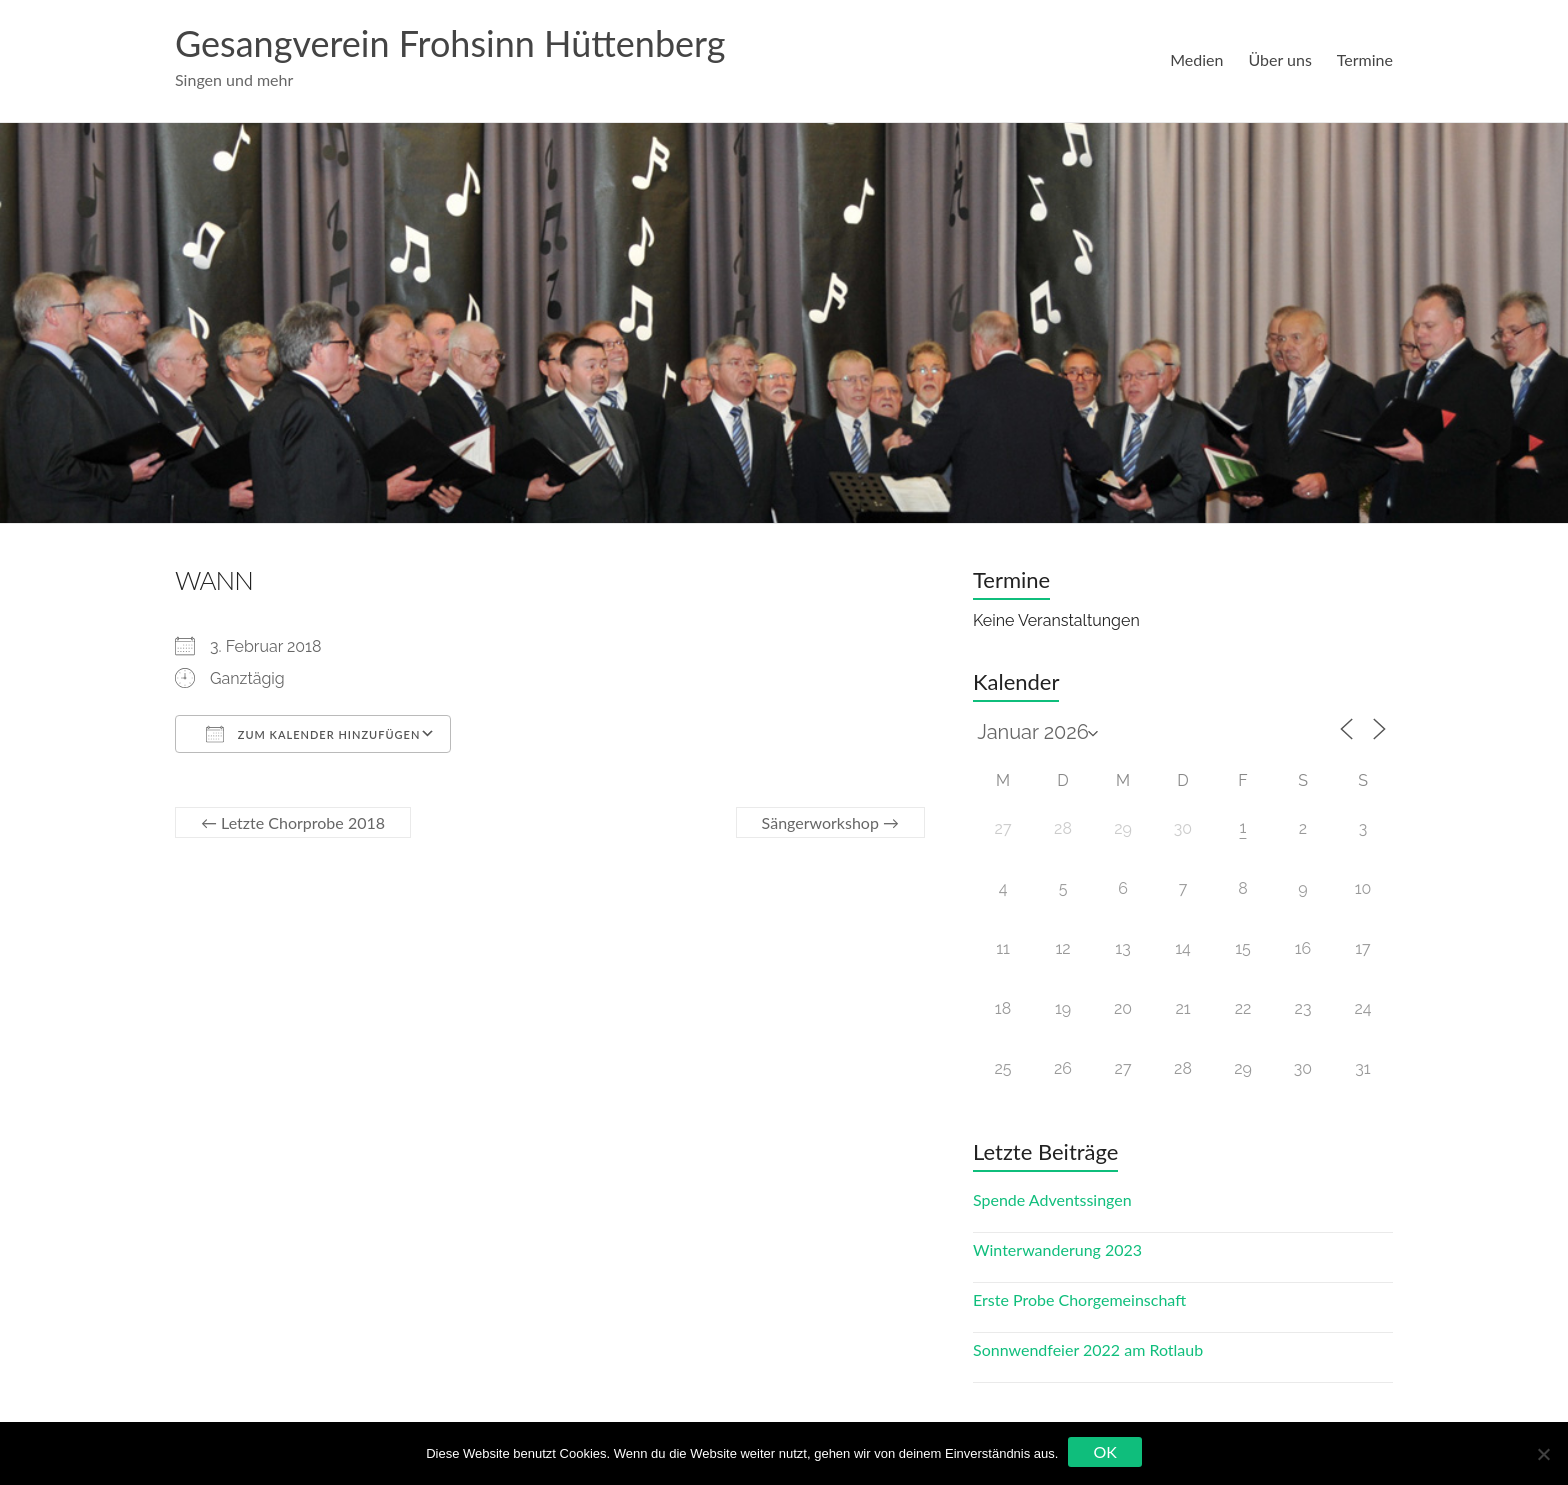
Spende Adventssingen (1052, 1199)
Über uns (1279, 59)
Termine (1365, 59)
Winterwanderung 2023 (1057, 1249)
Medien (1196, 59)
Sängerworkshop (830, 822)
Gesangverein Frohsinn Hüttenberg (450, 43)
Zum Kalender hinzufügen (313, 734)
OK (1104, 1451)
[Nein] (1543, 1454)
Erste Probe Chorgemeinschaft (1079, 1299)
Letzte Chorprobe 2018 (293, 822)
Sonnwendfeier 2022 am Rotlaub (1088, 1349)
